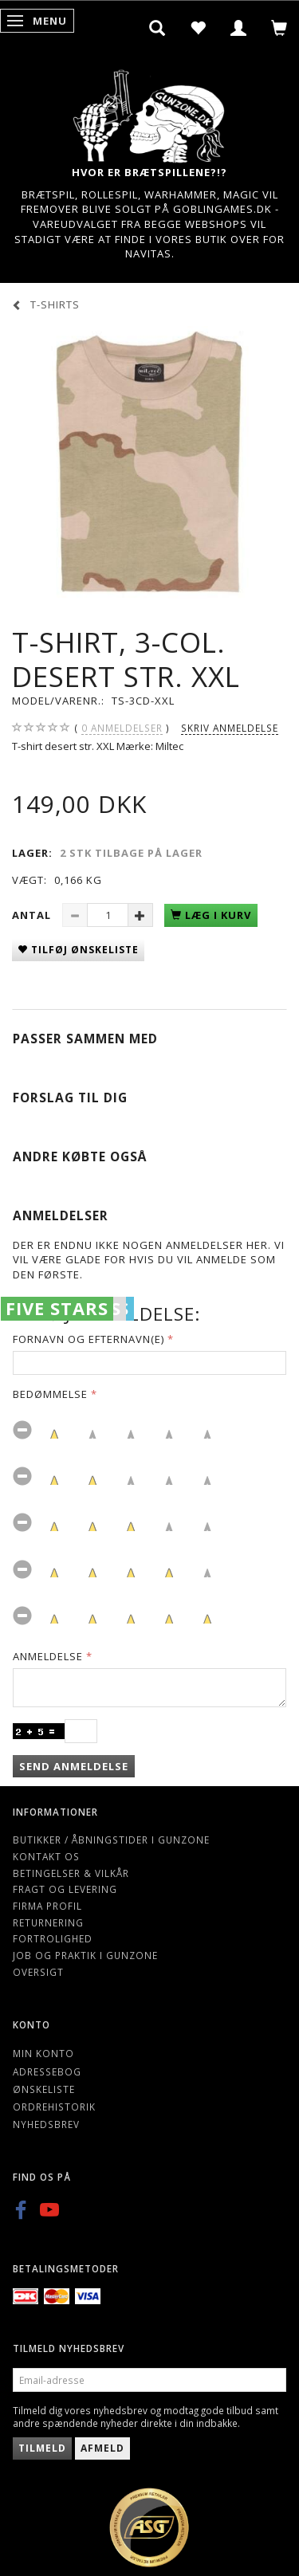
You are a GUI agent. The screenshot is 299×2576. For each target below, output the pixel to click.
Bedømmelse (50, 1394)
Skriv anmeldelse (229, 727)
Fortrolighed (52, 1938)
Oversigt (38, 1971)
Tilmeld (42, 2448)
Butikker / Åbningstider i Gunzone (111, 1839)
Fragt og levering (65, 1889)
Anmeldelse (48, 1656)
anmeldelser (122, 728)
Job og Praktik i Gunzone (85, 1955)
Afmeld (102, 2448)
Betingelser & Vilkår (71, 1873)
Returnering (48, 1922)
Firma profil (47, 1905)
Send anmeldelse (73, 1766)
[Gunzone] (150, 112)
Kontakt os (46, 1856)
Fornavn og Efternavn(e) (88, 1339)
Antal (33, 915)
